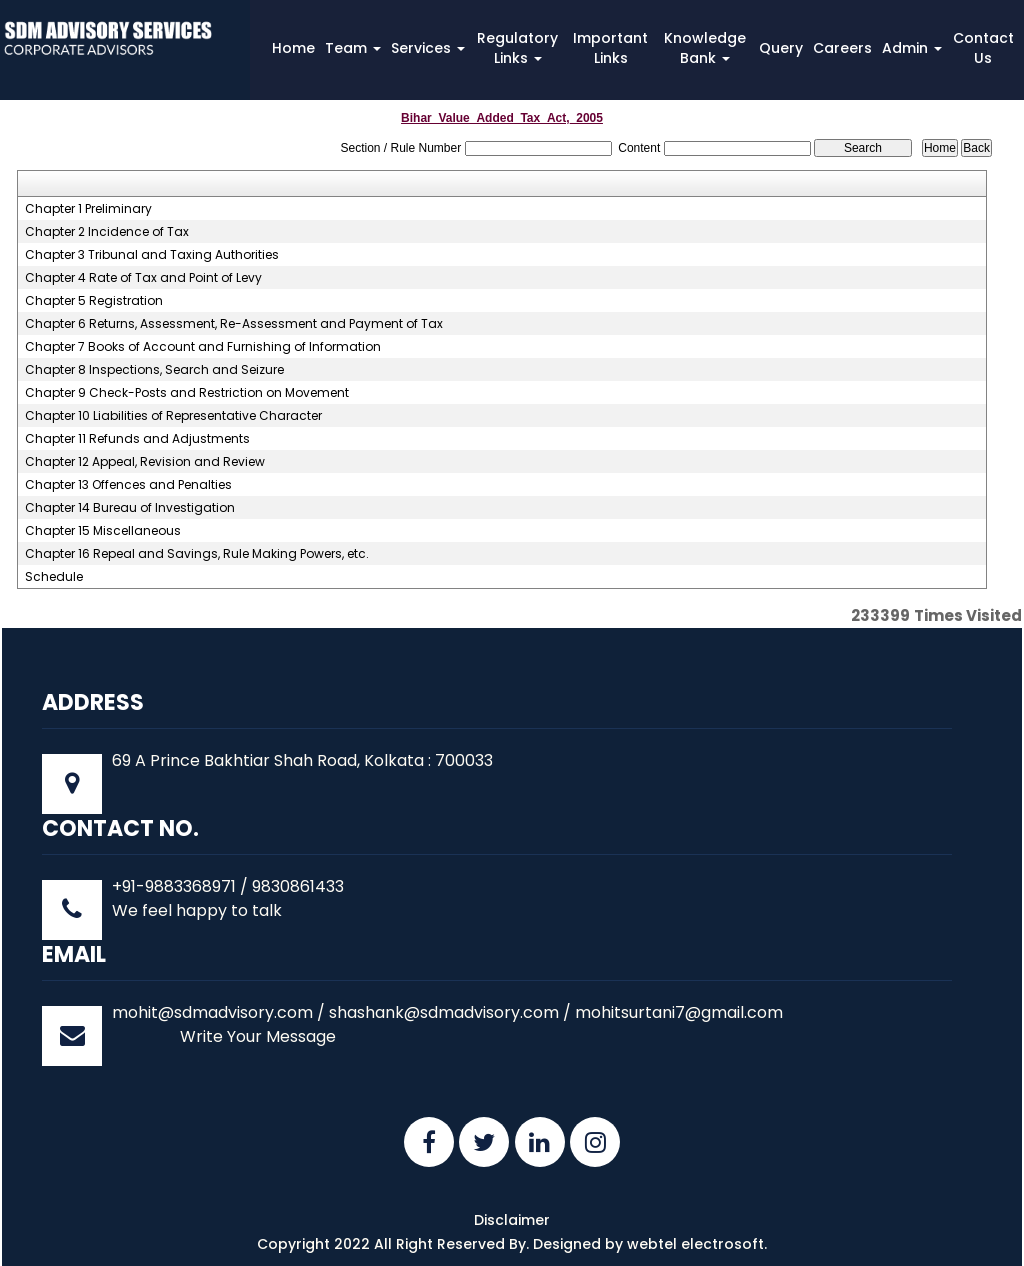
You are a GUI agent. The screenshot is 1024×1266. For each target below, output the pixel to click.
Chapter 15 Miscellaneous (103, 531)
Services (428, 48)
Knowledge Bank (705, 48)
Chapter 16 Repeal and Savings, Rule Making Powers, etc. (197, 554)
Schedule (54, 577)
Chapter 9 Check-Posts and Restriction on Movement (187, 393)
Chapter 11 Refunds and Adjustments (137, 439)
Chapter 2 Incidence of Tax (107, 232)
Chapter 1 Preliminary (88, 209)
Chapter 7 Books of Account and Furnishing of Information (203, 347)
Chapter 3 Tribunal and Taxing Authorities (152, 255)
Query (781, 48)
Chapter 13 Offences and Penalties (128, 485)
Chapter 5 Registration (94, 301)
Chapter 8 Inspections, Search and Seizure (154, 370)
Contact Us (983, 48)
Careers (842, 48)
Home (293, 48)
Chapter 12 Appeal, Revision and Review (145, 462)
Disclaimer (512, 1220)
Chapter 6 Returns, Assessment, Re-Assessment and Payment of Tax (234, 324)
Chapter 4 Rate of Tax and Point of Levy (143, 278)
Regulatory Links (517, 48)
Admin (912, 48)
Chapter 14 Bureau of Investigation (130, 508)
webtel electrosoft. (697, 1244)
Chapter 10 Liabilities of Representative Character (173, 416)
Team (353, 48)
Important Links (610, 48)
